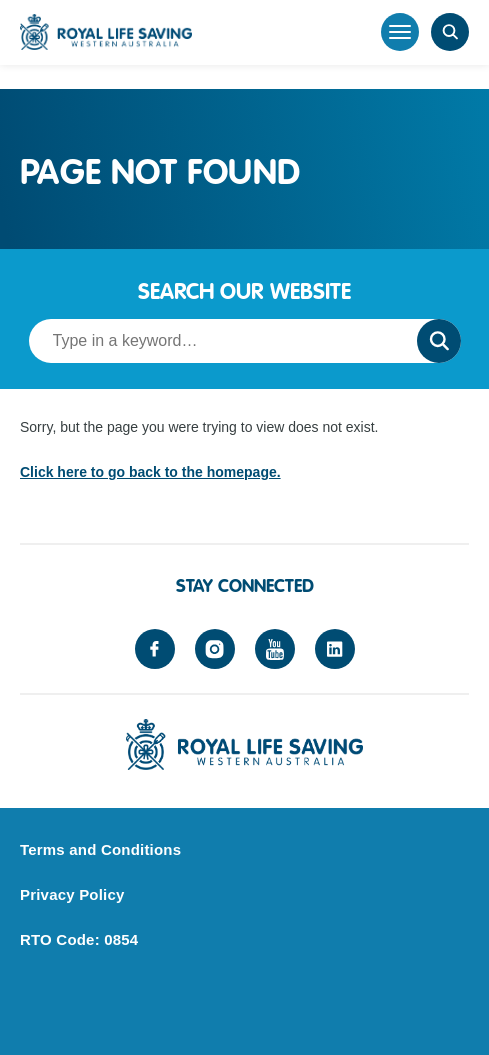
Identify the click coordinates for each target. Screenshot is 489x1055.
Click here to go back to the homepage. (150, 472)
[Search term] (217, 341)
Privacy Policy (72, 894)
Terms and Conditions (100, 849)
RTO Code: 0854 (79, 939)
